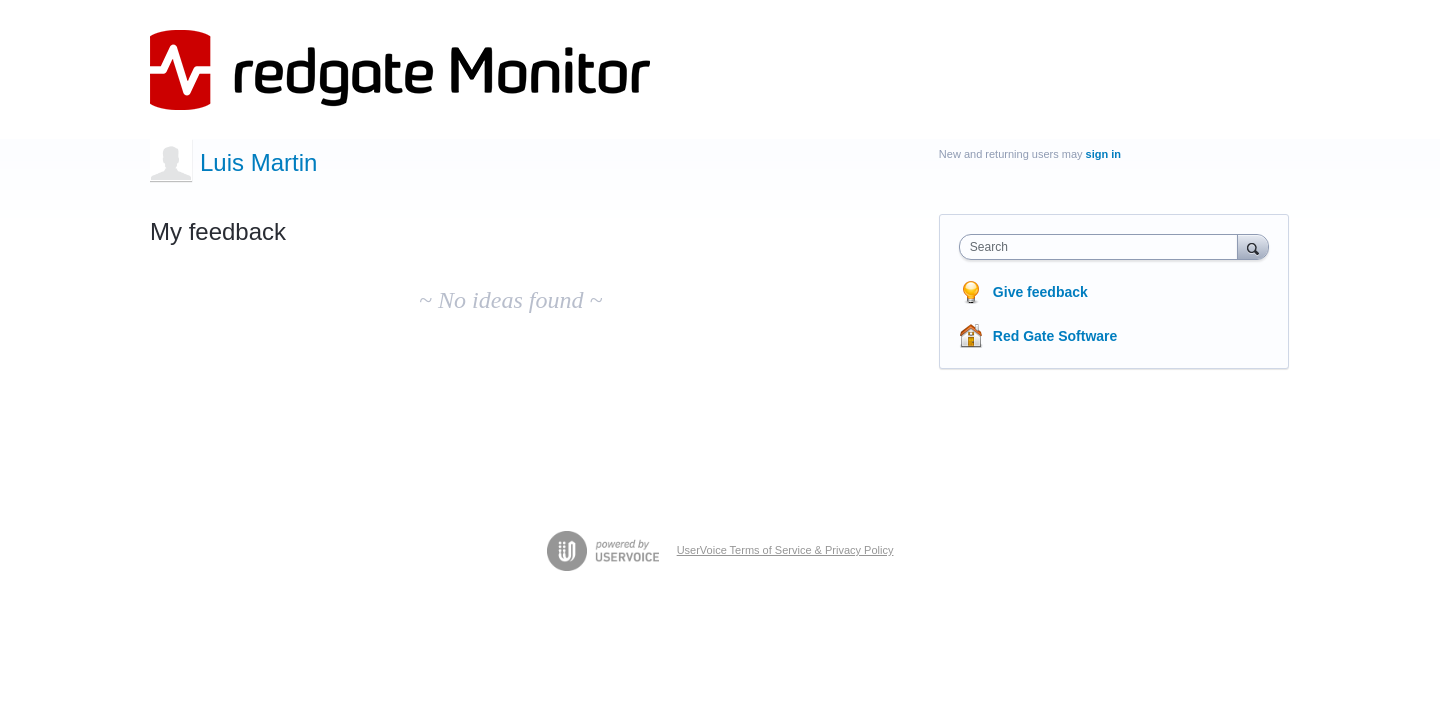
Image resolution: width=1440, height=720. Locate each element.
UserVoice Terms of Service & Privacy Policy (785, 550)
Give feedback (1040, 292)
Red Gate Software (1055, 336)
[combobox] (1103, 247)
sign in (1103, 154)
